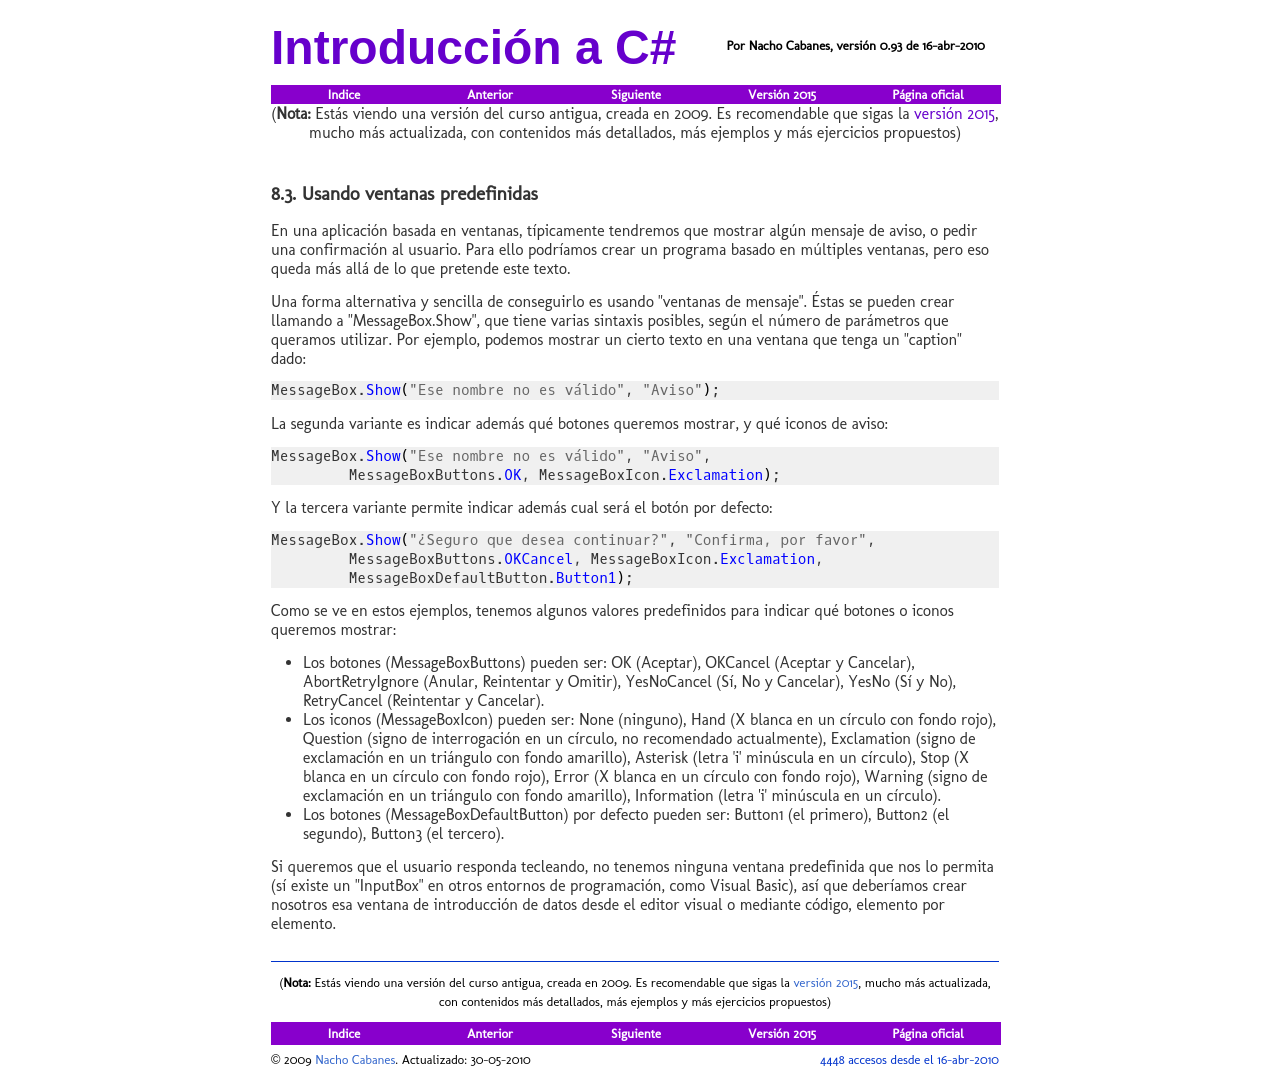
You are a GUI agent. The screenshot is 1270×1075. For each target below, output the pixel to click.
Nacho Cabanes (355, 1059)
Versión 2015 (782, 94)
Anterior (490, 94)
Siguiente (636, 94)
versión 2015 (954, 113)
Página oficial (927, 94)
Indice (344, 94)
